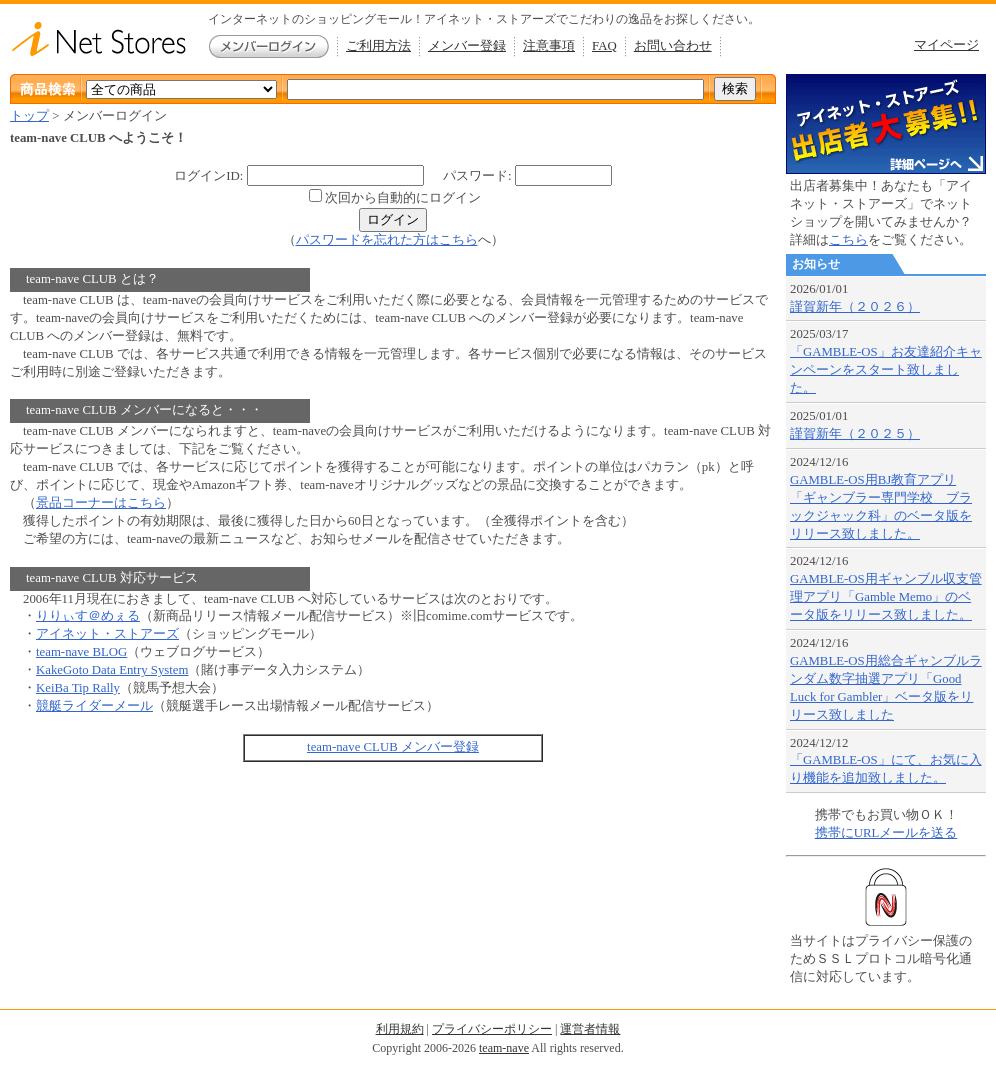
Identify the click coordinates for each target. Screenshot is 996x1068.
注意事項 (549, 46)
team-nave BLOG (81, 652)
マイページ (946, 45)
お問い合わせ (673, 46)
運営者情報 (590, 1029)
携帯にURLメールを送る (886, 833)
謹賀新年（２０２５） (855, 434)
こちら (848, 240)
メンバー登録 (467, 46)
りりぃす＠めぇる (88, 616)
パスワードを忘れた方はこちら (387, 240)
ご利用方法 (378, 46)
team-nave (504, 1048)
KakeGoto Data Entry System (112, 670)
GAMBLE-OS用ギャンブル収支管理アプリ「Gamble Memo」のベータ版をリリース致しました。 (886, 597)
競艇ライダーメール (94, 706)
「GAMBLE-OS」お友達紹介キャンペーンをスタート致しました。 (886, 370)
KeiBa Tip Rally (78, 688)
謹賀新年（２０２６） (855, 307)
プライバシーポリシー (492, 1029)
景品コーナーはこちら (101, 503)
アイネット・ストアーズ (107, 634)
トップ (29, 116)
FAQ (604, 46)
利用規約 (400, 1029)
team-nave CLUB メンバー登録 (393, 747)
